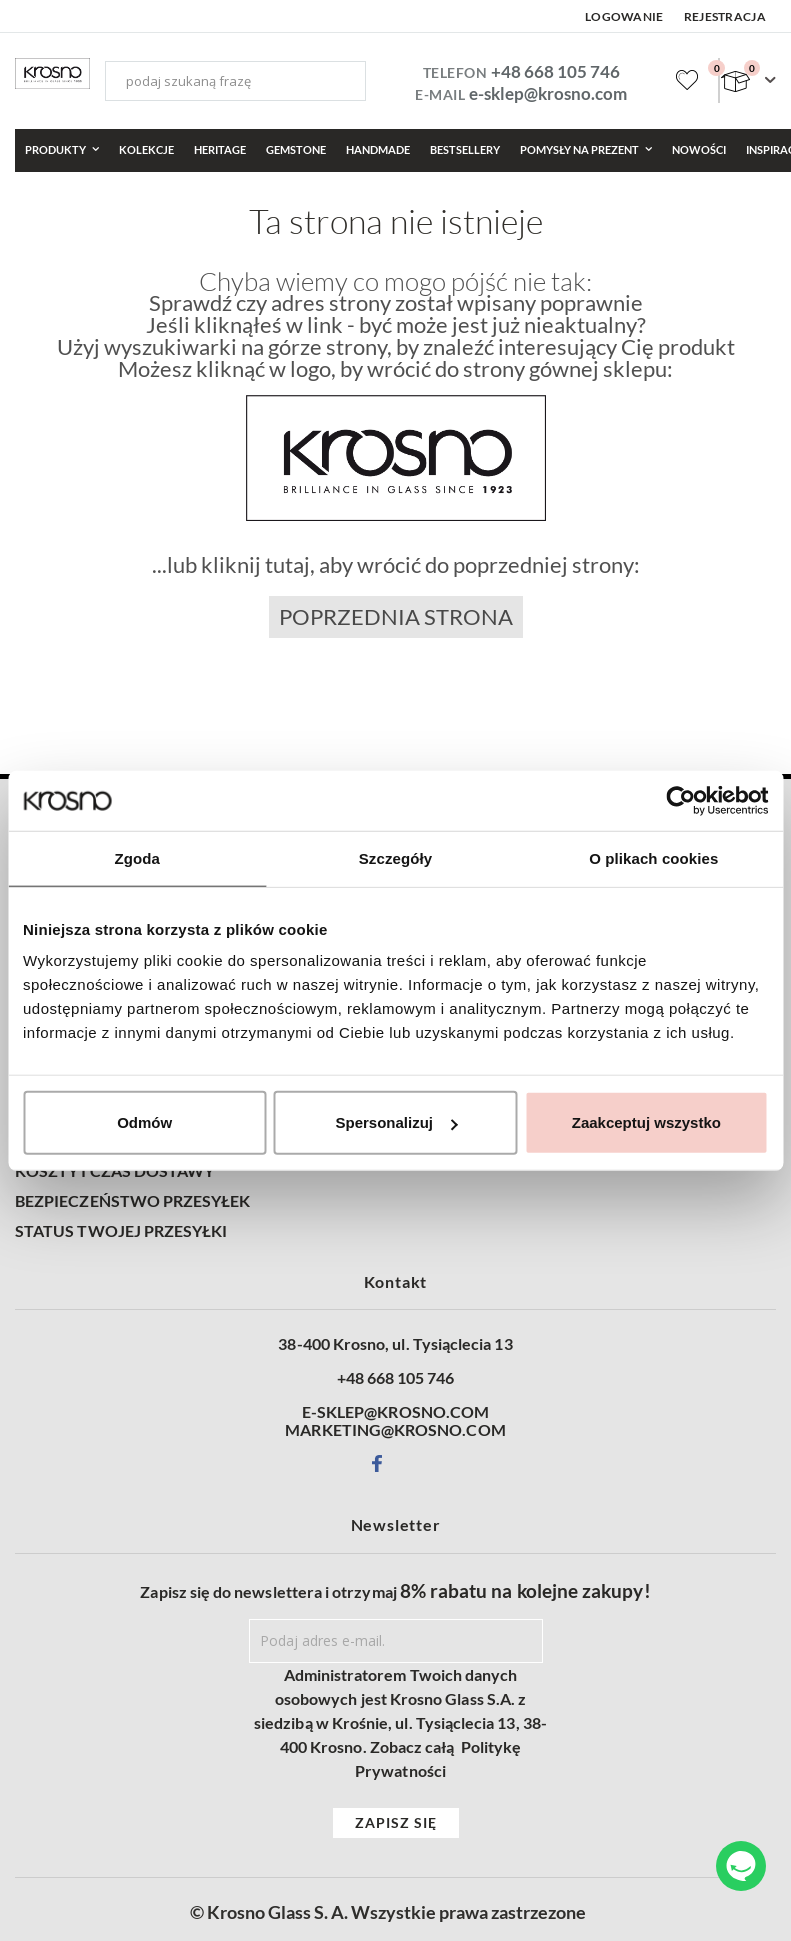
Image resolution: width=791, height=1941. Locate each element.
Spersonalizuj (396, 1122)
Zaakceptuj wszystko (646, 1122)
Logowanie (624, 16)
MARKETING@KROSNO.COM (395, 1430)
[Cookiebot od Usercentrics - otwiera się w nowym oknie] (680, 800)
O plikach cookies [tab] (653, 857)
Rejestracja (725, 16)
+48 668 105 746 (555, 71)
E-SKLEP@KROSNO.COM (395, 1412)
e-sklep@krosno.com (548, 93)
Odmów (144, 1122)
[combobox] (235, 81)
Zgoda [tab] (137, 857)
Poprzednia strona (396, 617)
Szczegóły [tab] (395, 857)
